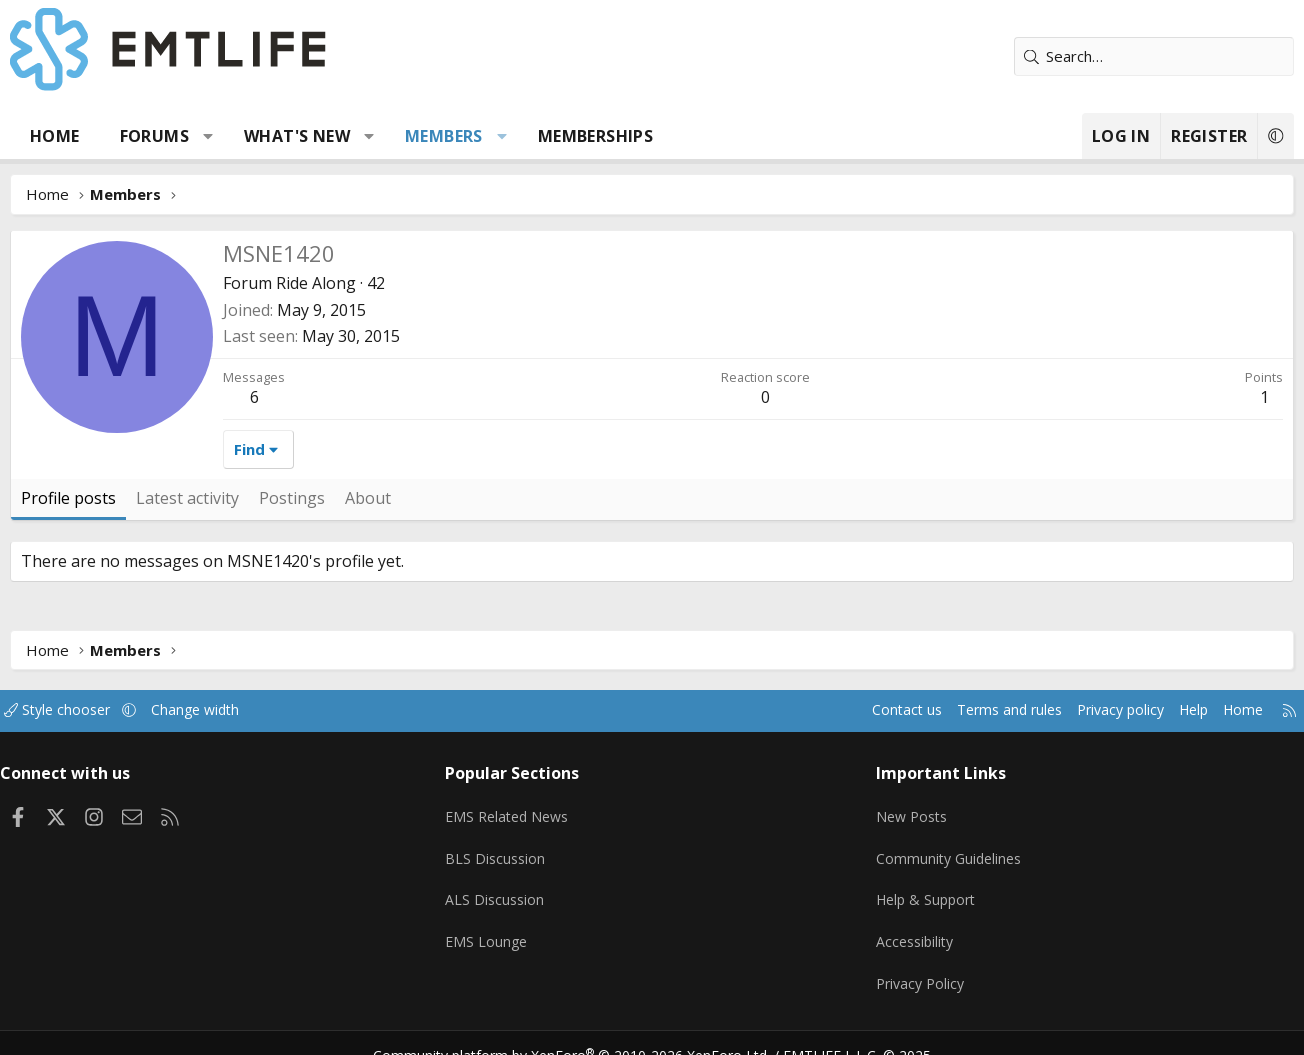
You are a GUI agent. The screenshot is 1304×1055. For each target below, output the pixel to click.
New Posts (907, 809)
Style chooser (84, 710)
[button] (215, 136)
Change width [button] (228, 710)
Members (451, 136)
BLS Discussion (504, 848)
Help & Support (922, 887)
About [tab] (375, 498)
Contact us (860, 710)
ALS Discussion (504, 887)
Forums (161, 136)
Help (1165, 710)
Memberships (602, 136)
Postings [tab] (299, 498)
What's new (304, 136)
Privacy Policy (916, 965)
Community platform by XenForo (584, 1031)
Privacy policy (1087, 710)
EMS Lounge (495, 926)
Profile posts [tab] (75, 498)
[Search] (1147, 56)
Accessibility (910, 926)
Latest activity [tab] (194, 498)
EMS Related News (519, 809)
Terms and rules (968, 710)
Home (62, 136)
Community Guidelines (945, 848)
